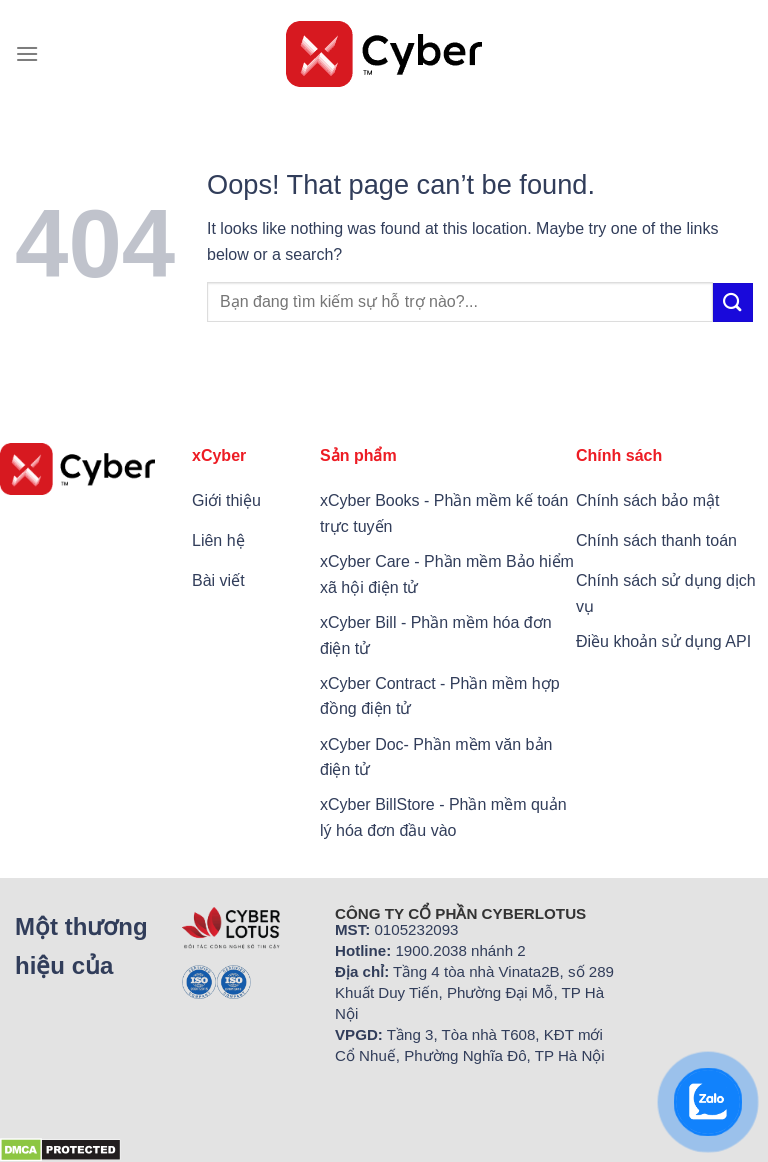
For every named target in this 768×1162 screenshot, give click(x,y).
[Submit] (733, 302)
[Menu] (27, 53)
